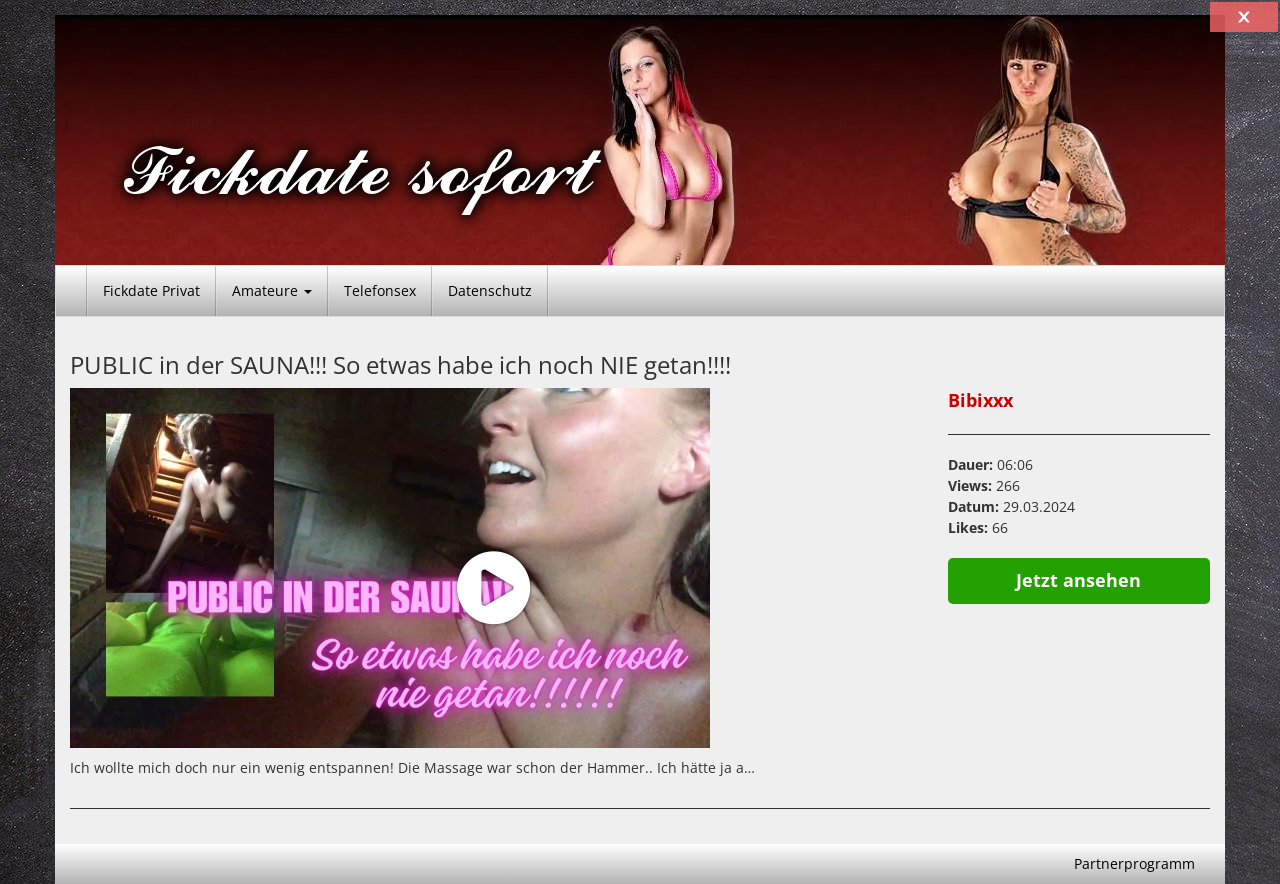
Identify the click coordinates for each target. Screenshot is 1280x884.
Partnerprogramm (1134, 863)
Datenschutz (490, 290)
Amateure (272, 290)
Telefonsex (380, 290)
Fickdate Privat (151, 290)
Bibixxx (980, 400)
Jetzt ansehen (1078, 580)
